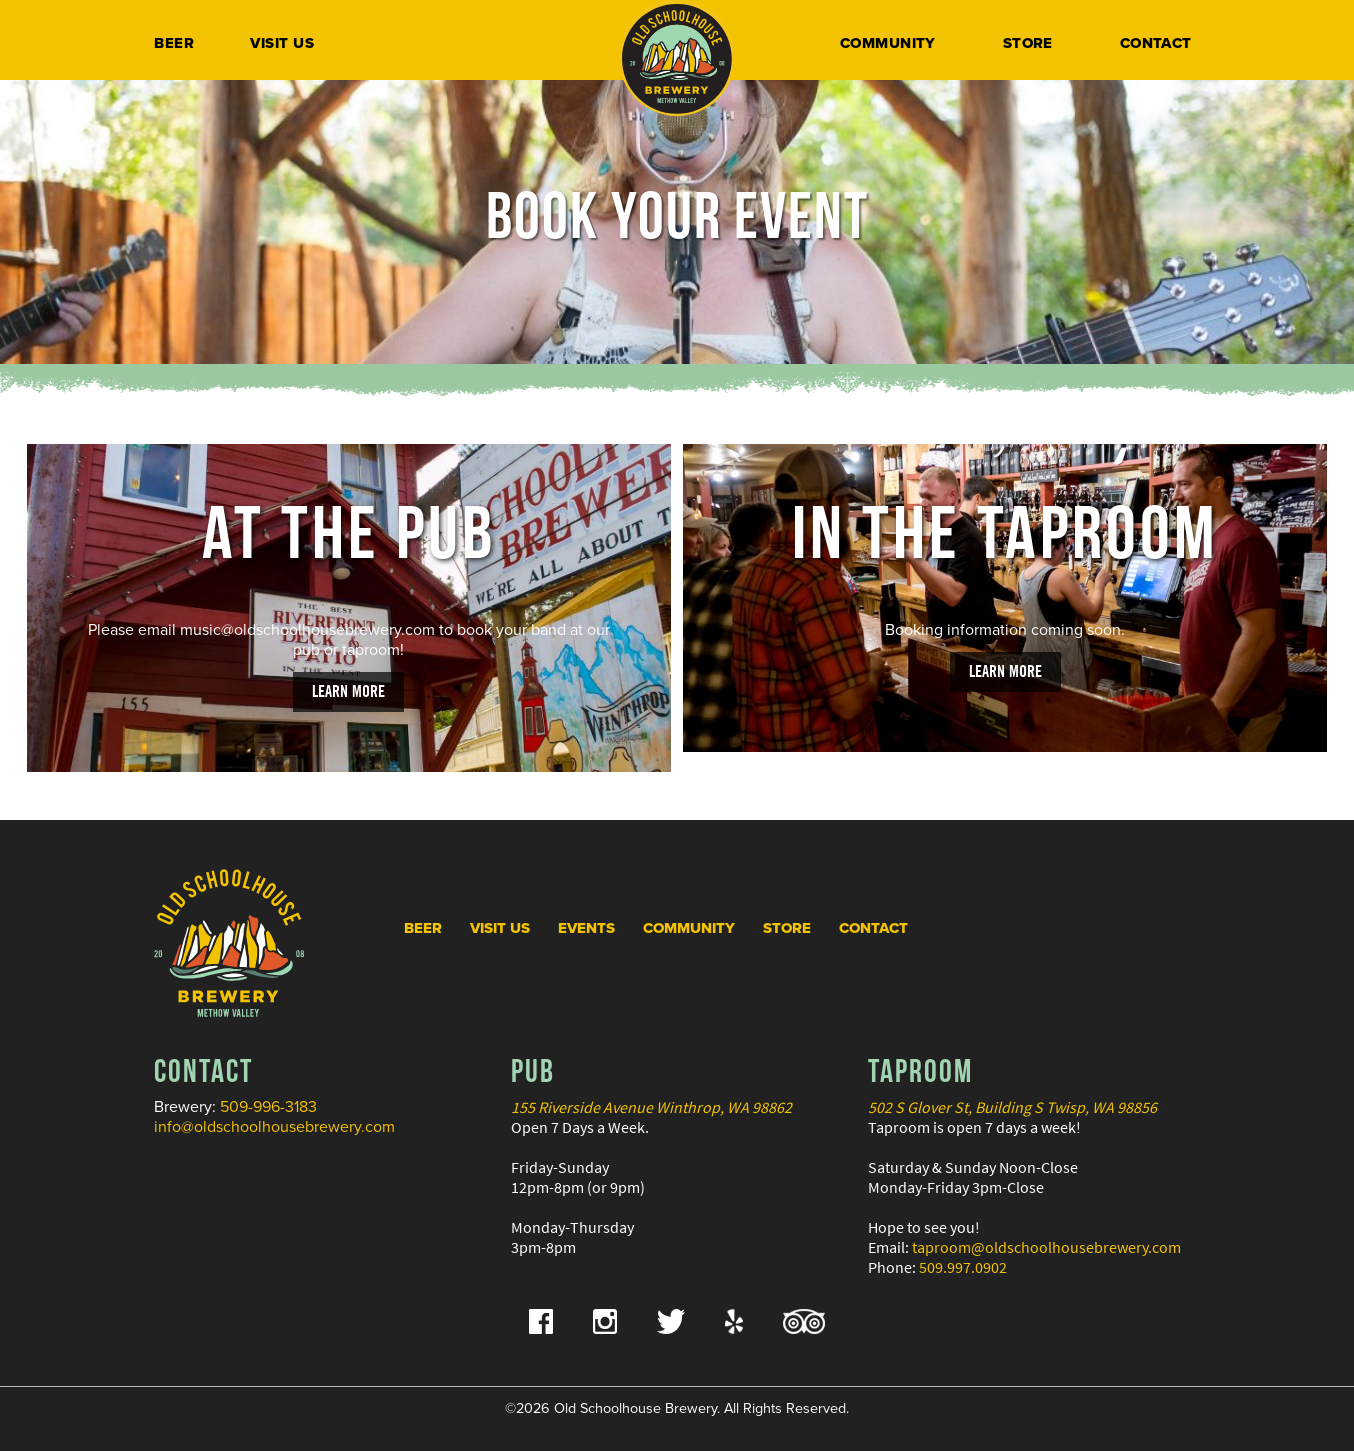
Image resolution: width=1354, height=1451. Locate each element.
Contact (1156, 43)
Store (1028, 43)
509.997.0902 (963, 1267)
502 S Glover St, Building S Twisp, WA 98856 (1012, 1107)
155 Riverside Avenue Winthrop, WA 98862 (651, 1107)
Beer (174, 43)
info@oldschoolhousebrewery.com (274, 1127)
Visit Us (282, 43)
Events (586, 928)
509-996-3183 (268, 1107)
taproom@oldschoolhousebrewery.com (1046, 1247)
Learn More (348, 691)
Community (888, 43)
